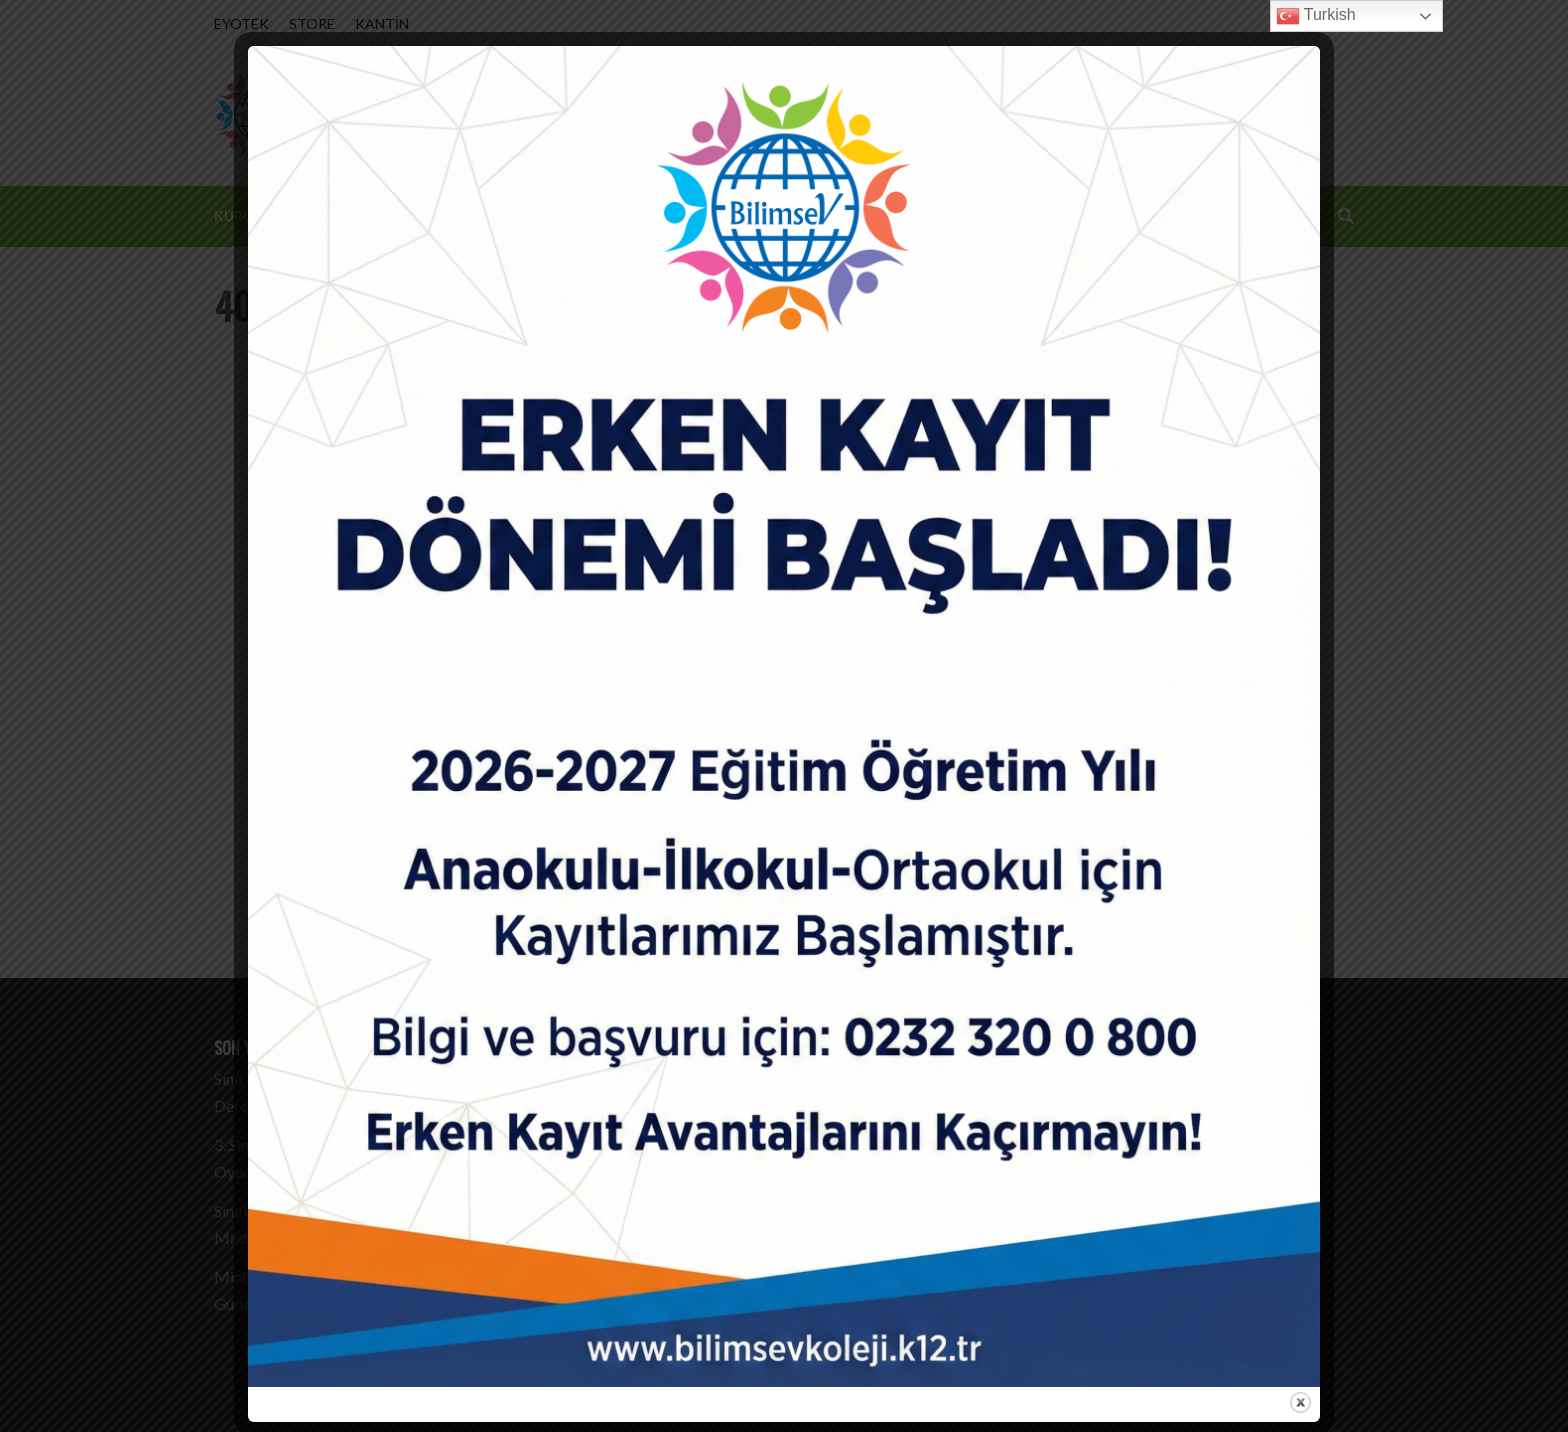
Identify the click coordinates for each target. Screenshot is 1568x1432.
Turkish (1316, 16)
